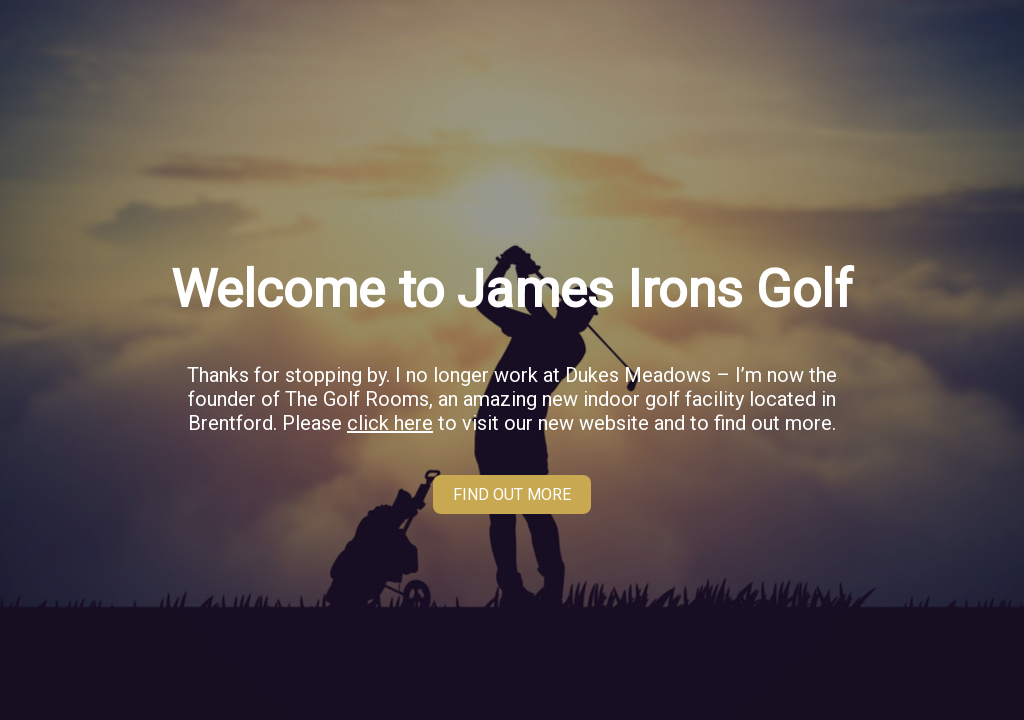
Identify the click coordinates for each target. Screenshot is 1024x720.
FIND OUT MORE (512, 494)
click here (390, 423)
